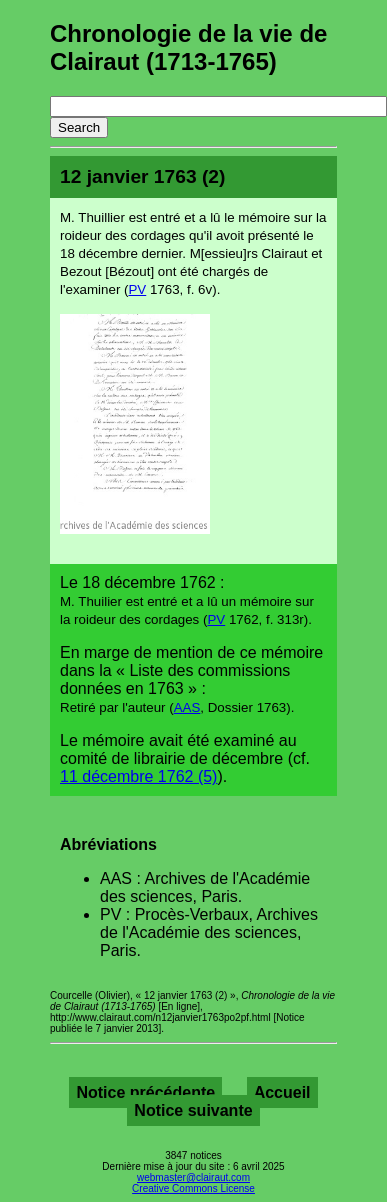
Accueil (282, 1092)
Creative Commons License (193, 1188)
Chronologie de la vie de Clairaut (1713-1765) (188, 47)
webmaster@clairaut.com (193, 1177)
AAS (187, 707)
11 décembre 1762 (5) (138, 776)
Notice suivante (193, 1110)
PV (137, 289)
